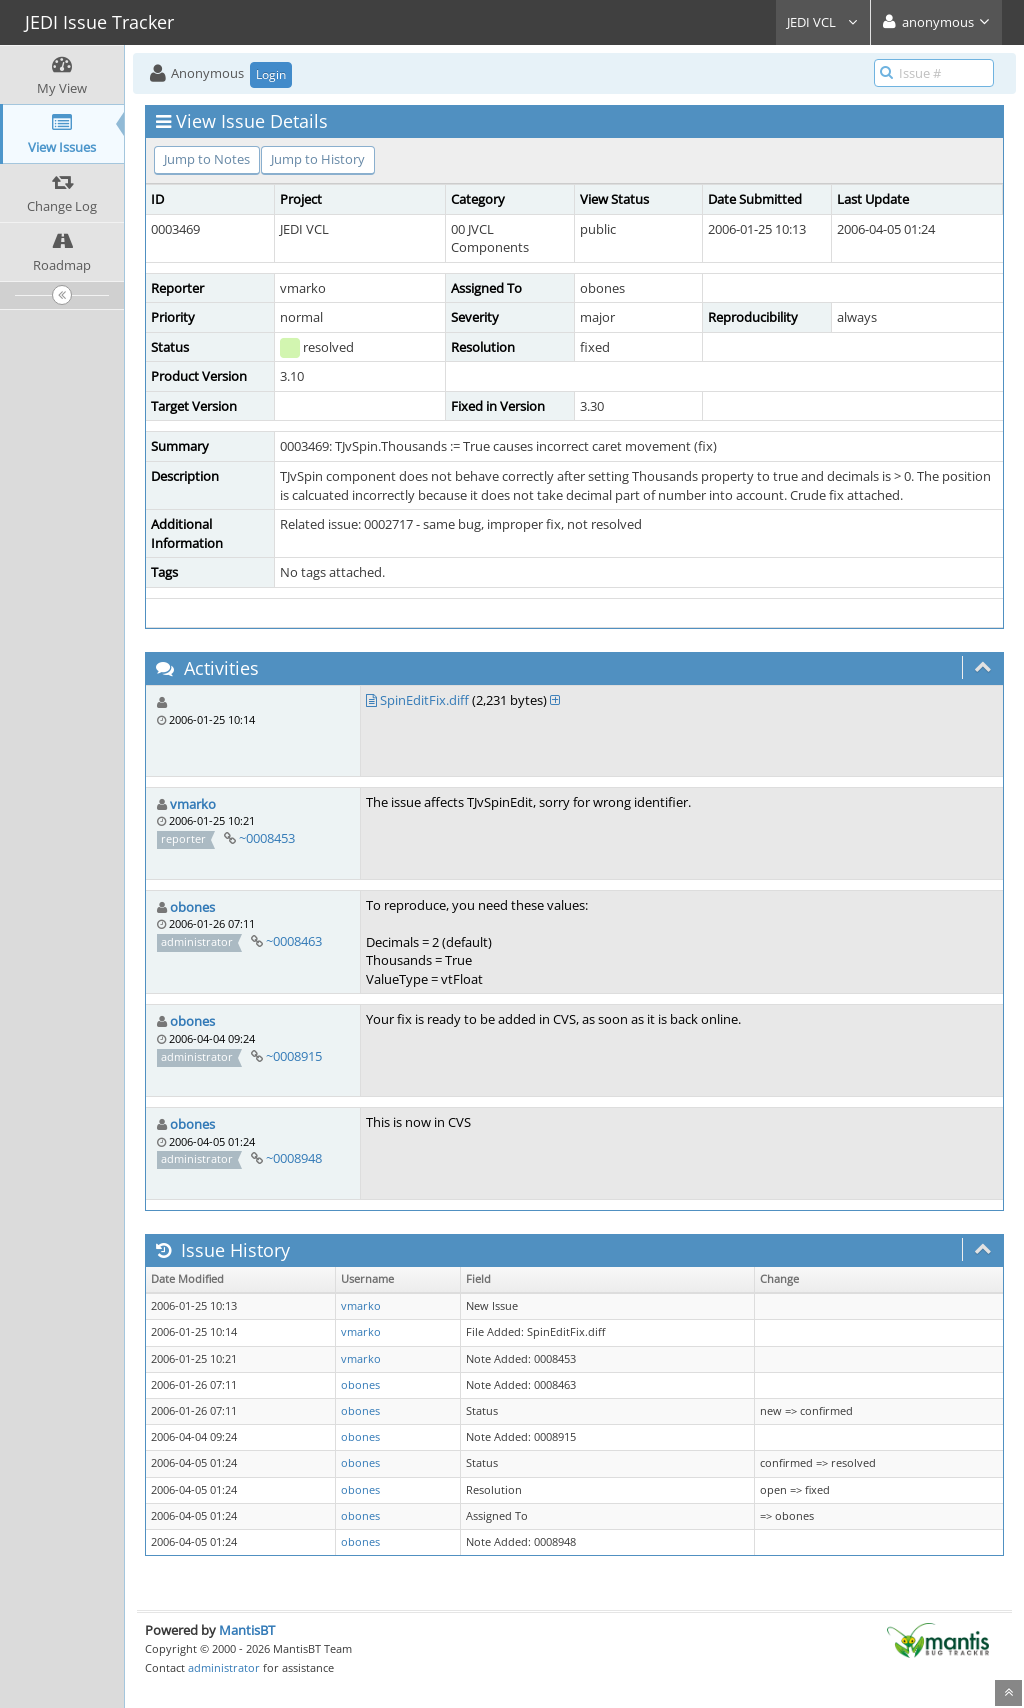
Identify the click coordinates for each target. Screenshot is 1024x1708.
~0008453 (267, 838)
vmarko (193, 804)
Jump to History (318, 159)
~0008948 (294, 1158)
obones (192, 907)
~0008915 (294, 1056)
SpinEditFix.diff (424, 700)
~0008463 (294, 941)
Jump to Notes (207, 159)
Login (271, 74)
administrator (224, 1667)
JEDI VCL (823, 22)
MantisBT (247, 1630)
